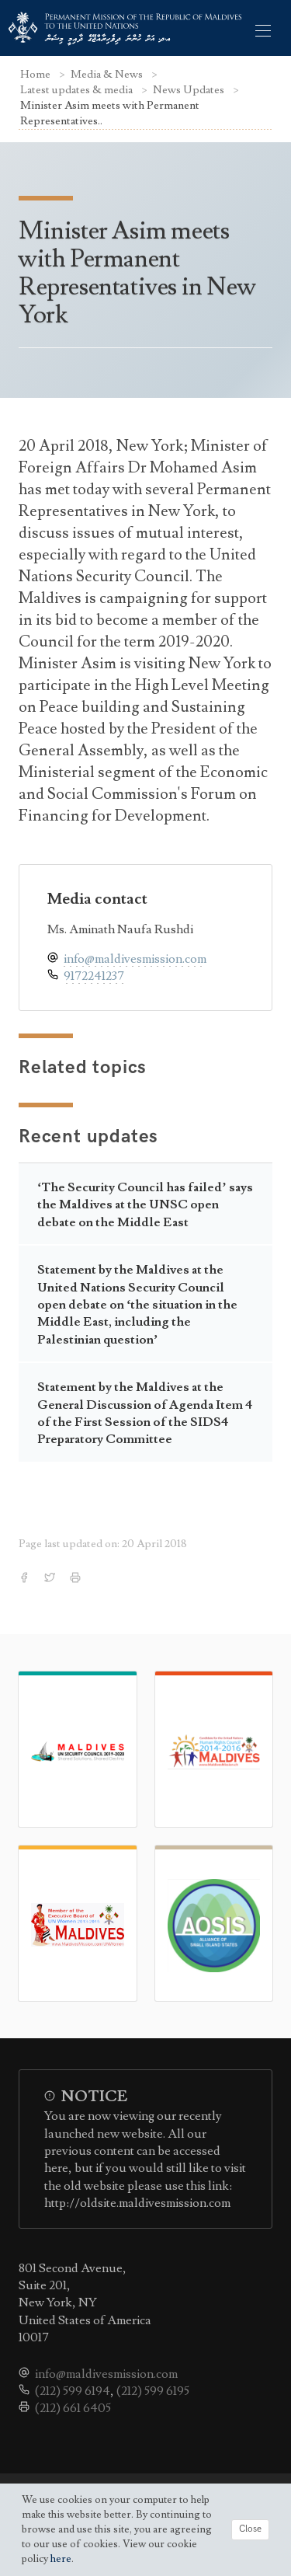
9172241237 (94, 976)
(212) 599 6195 (152, 2391)
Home (36, 74)
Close (250, 2529)
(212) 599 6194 (72, 2391)
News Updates (190, 89)
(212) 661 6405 (73, 2408)
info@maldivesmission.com (135, 959)
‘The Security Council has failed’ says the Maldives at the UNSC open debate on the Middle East (145, 1205)
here (60, 2559)
